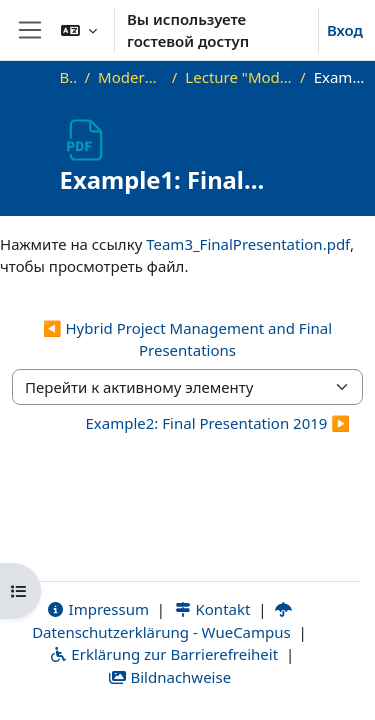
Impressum (97, 609)
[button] (79, 30)
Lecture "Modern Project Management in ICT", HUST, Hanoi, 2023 (238, 77)
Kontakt (212, 609)
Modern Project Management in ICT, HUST (131, 77)
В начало (68, 77)
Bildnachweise (169, 677)
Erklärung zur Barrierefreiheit (163, 654)
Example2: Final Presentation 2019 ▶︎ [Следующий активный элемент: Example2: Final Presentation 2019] (218, 423)
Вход (345, 30)
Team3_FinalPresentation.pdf (248, 244)
